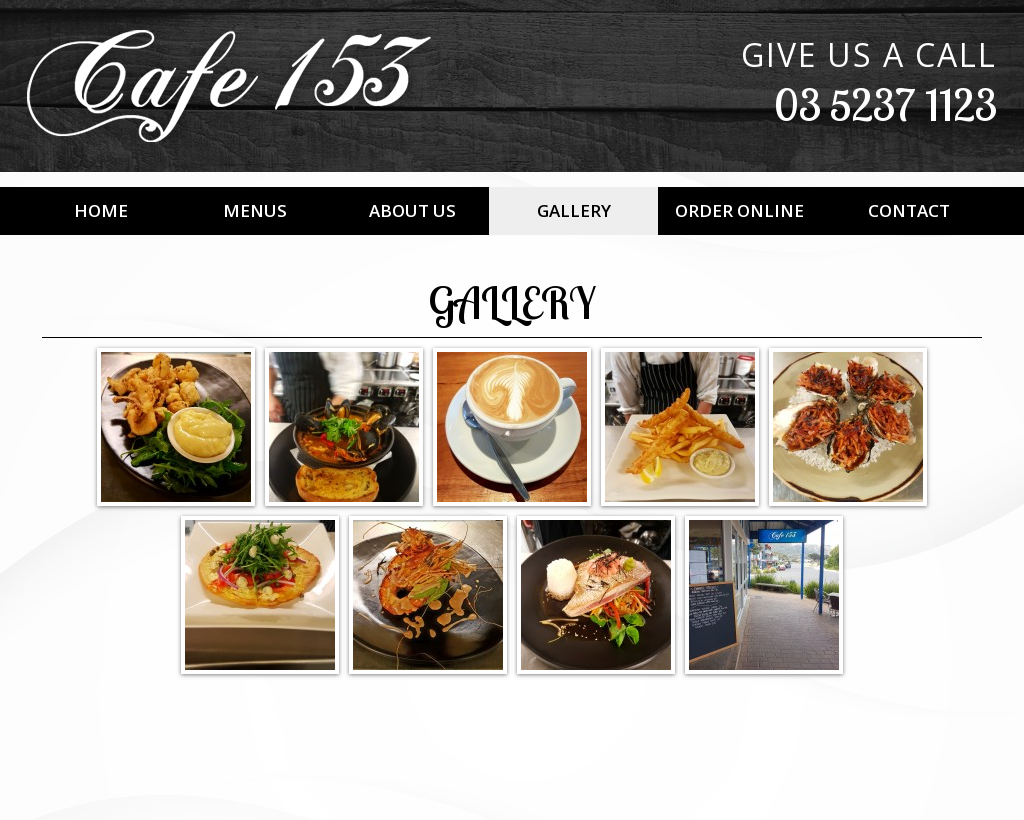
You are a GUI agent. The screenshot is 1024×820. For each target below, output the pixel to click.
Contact (909, 210)
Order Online (739, 210)
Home (101, 210)
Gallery (574, 210)
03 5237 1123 (885, 105)
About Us (412, 210)
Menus (255, 210)
